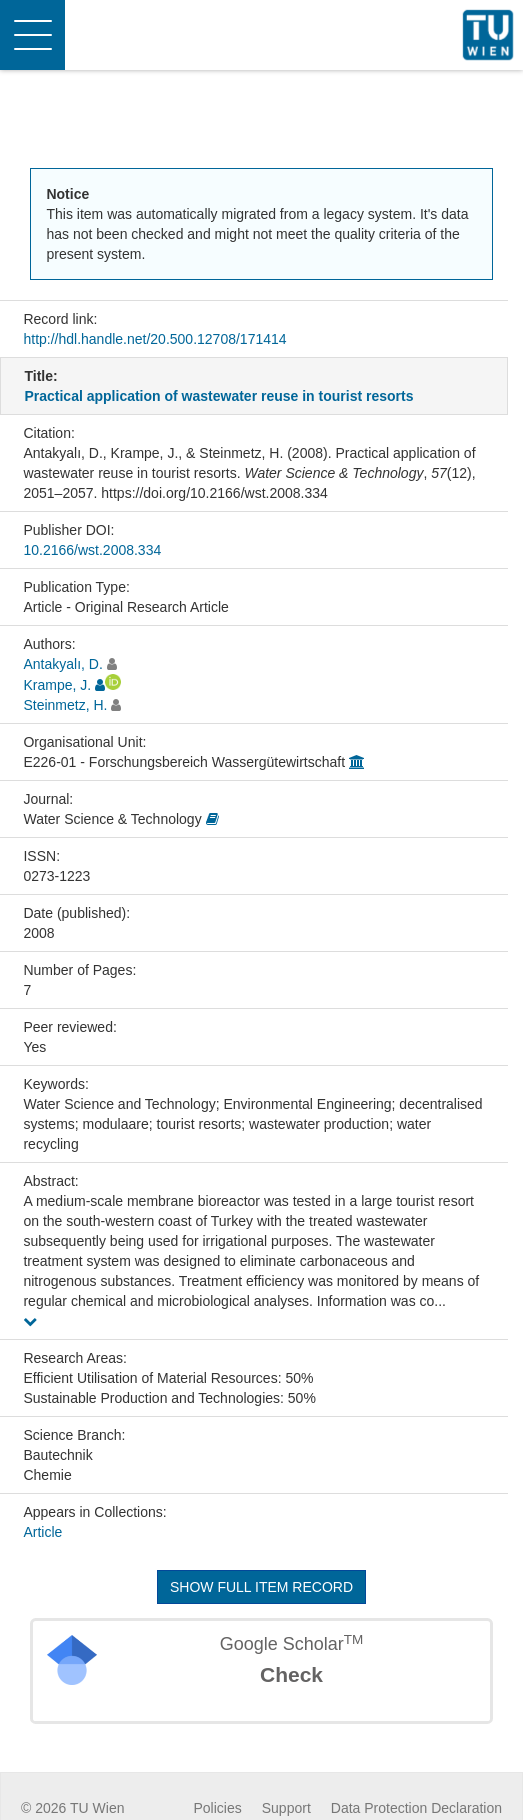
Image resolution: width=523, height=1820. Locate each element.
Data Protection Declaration (416, 1808)
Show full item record (261, 1587)
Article (42, 1532)
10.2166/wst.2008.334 (92, 550)
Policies (218, 1808)
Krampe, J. (57, 685)
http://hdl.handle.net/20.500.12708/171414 (154, 339)
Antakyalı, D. (62, 664)
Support (286, 1808)
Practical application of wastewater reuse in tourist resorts (218, 396)
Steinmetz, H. (65, 705)
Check (291, 1674)
